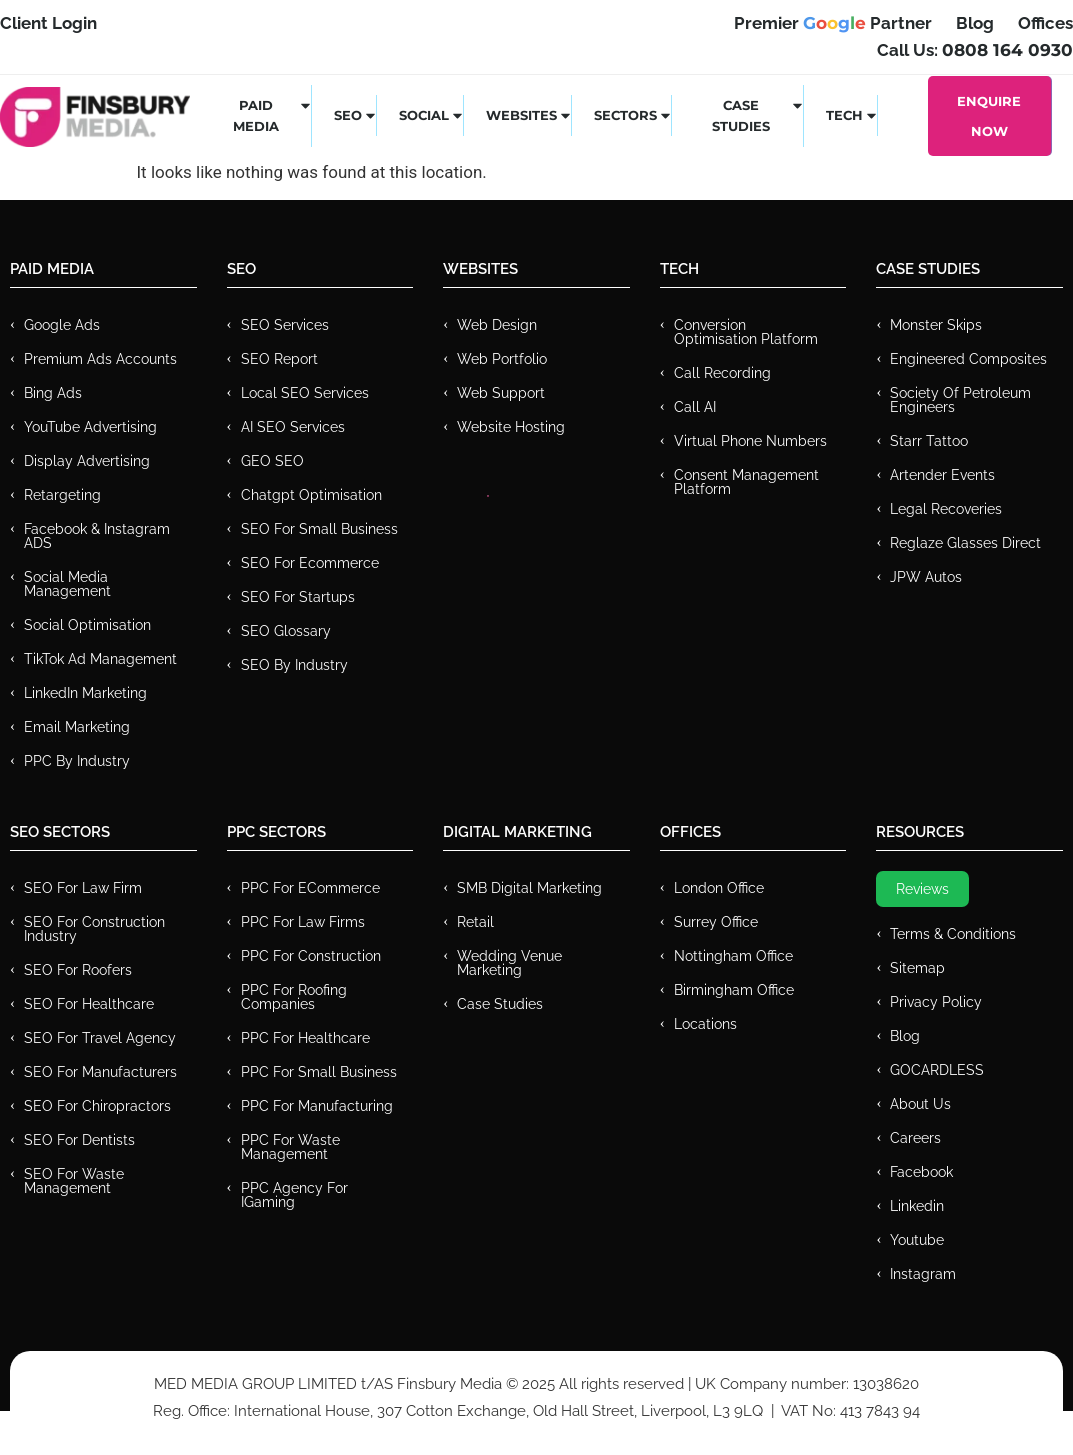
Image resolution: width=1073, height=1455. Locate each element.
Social (431, 115)
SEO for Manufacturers (100, 1072)
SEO (355, 115)
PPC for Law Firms (303, 922)
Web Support (501, 393)
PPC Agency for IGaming (294, 1195)
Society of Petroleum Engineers (960, 400)
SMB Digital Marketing (529, 888)
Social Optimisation (87, 625)
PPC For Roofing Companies (294, 997)
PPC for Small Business (319, 1072)
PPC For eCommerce (310, 888)
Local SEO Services (305, 393)
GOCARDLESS (937, 1070)
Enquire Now (989, 116)
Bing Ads (53, 393)
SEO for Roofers (78, 970)
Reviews (922, 889)
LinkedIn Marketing (85, 693)
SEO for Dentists (79, 1140)
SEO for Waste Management (74, 1181)
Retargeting (62, 495)
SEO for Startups (298, 597)
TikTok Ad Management (100, 659)
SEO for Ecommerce (310, 563)
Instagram (923, 1274)
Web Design (497, 325)
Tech (852, 115)
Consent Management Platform (746, 482)
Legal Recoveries (946, 509)
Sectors (633, 115)
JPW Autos (926, 577)
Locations (705, 1024)
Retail (475, 922)
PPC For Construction (311, 956)
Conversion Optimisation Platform (746, 332)
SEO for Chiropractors (97, 1106)
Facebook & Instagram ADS (97, 536)
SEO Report (279, 359)
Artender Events (942, 475)
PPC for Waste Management (290, 1147)
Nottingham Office (733, 956)
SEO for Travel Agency (100, 1038)
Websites (529, 115)
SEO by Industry (294, 665)
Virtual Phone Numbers (750, 441)
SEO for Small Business (319, 529)
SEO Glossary (286, 631)
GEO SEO (272, 461)
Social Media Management (67, 584)
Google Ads (62, 325)
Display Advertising (87, 461)
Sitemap (917, 968)
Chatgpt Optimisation (311, 495)
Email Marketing (77, 727)
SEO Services (285, 325)
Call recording (722, 373)
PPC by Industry (77, 761)
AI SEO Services (293, 427)
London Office (719, 888)
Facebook (921, 1172)
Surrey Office (716, 922)
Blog (905, 1036)
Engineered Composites (968, 359)
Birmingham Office (734, 990)
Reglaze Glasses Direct (965, 543)
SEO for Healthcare (89, 1004)
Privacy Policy (936, 1002)
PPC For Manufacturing (317, 1106)
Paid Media (272, 115)
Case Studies (758, 115)
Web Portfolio (502, 359)
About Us (920, 1104)
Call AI (695, 407)
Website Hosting (511, 427)
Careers (915, 1138)
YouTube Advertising (90, 427)
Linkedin (917, 1206)
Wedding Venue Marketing (509, 963)
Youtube (917, 1240)
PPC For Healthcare (305, 1038)
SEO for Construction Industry (94, 929)
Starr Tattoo (929, 441)
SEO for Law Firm (83, 888)
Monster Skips (936, 325)
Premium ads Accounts (100, 359)
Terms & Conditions (953, 934)
